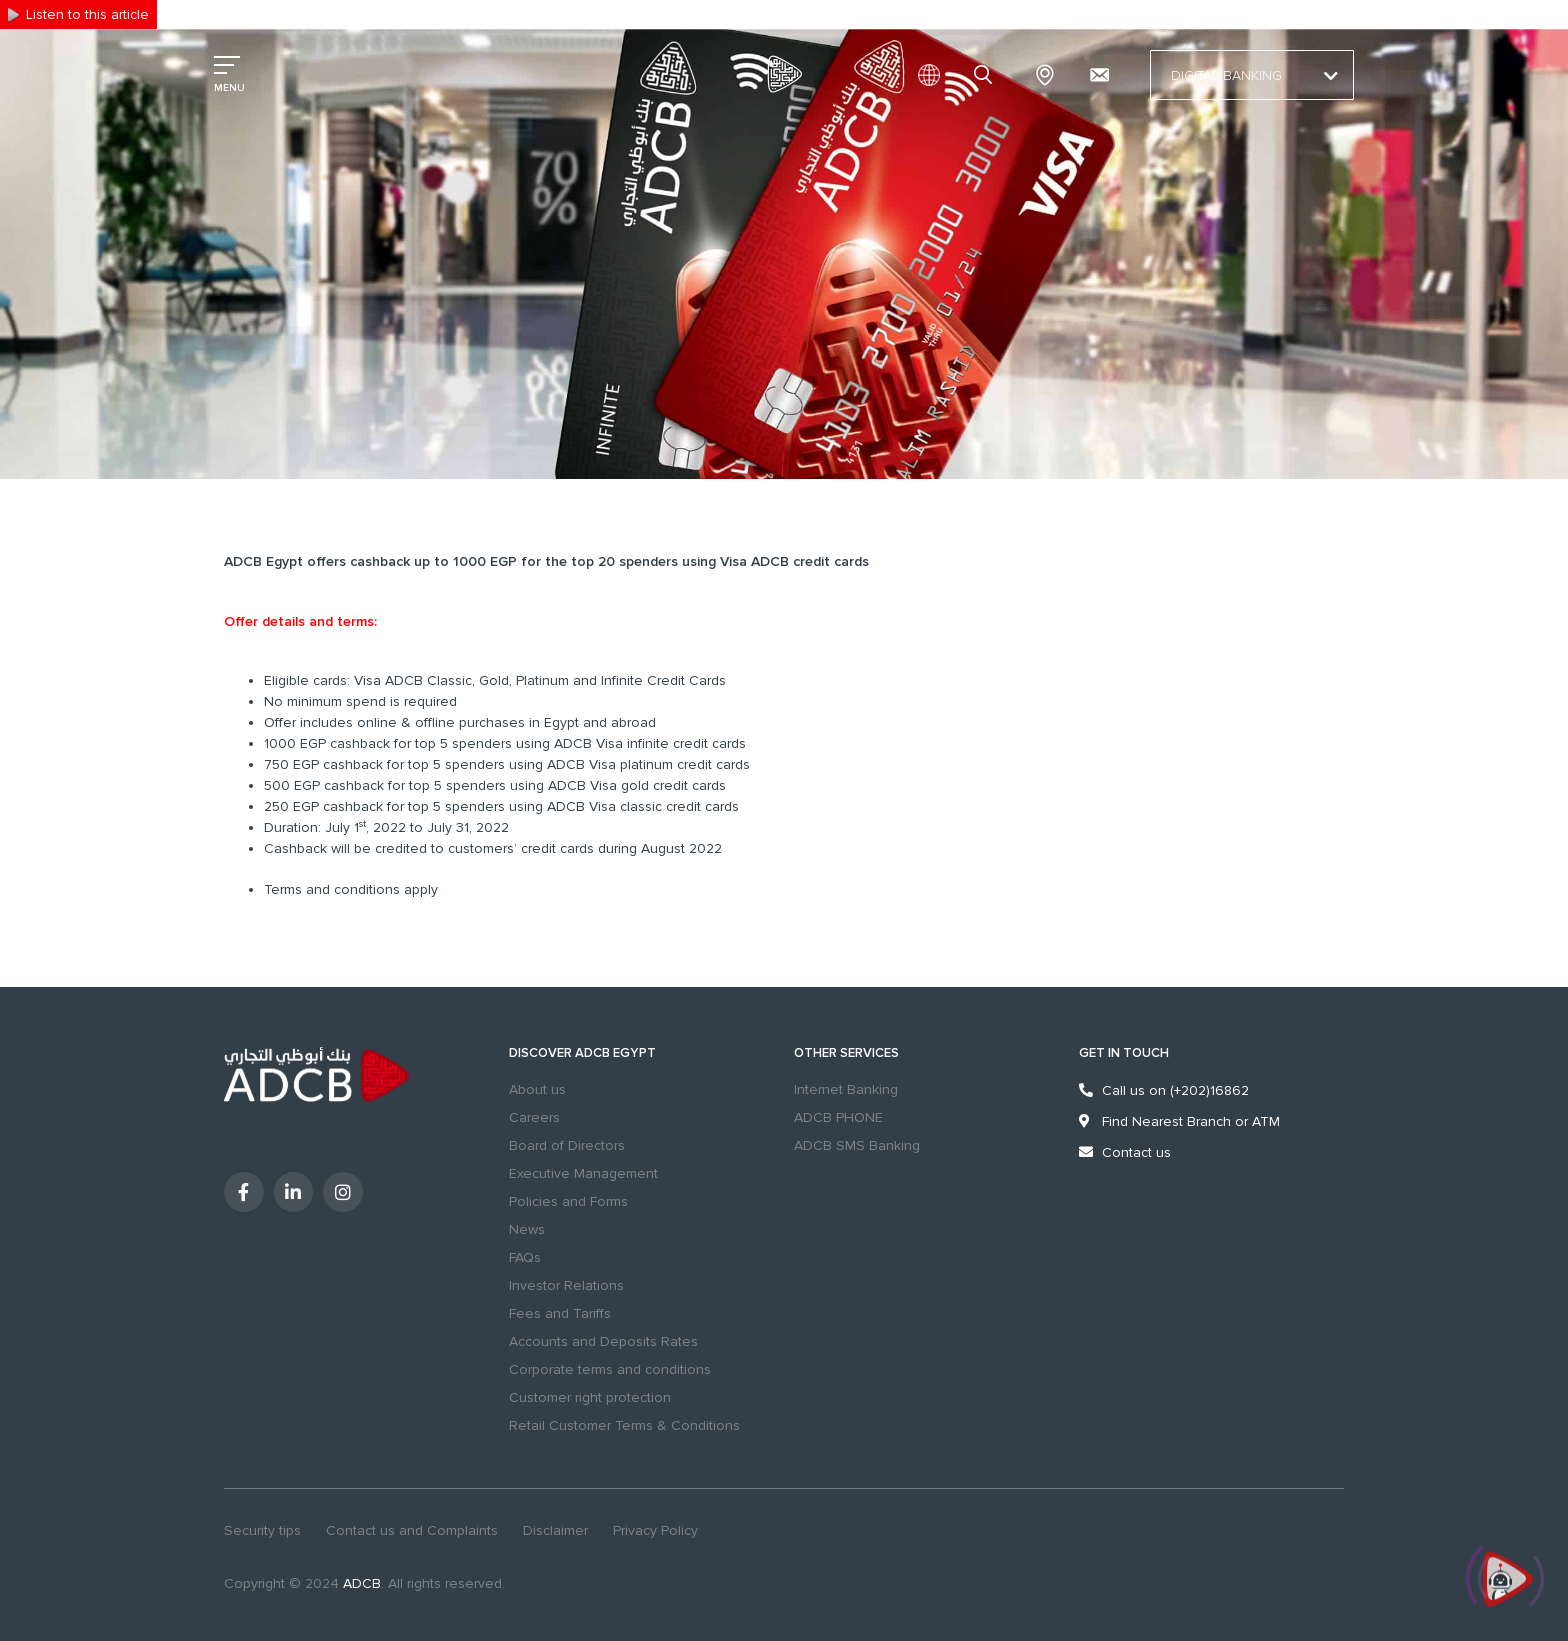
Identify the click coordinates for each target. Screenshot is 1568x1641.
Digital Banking (1252, 76)
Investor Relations (566, 1285)
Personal (239, 13)
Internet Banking (846, 1089)
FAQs (525, 1257)
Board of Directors (567, 1145)
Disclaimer (555, 1530)
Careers (534, 1117)
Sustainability (467, 13)
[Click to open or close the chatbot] (1508, 1582)
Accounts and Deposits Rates (603, 1341)
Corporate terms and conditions (610, 1369)
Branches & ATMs (1045, 75)
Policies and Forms (568, 1201)
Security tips (262, 1530)
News (527, 1229)
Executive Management (583, 1173)
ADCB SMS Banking (857, 1145)
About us (537, 1089)
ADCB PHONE (838, 1117)
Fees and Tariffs (560, 1313)
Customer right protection (590, 1397)
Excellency (382, 13)
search (986, 75)
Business (308, 13)
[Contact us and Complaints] (1099, 75)
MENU (229, 88)
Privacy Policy (655, 1530)
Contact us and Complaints (412, 1530)
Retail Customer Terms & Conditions (624, 1425)
